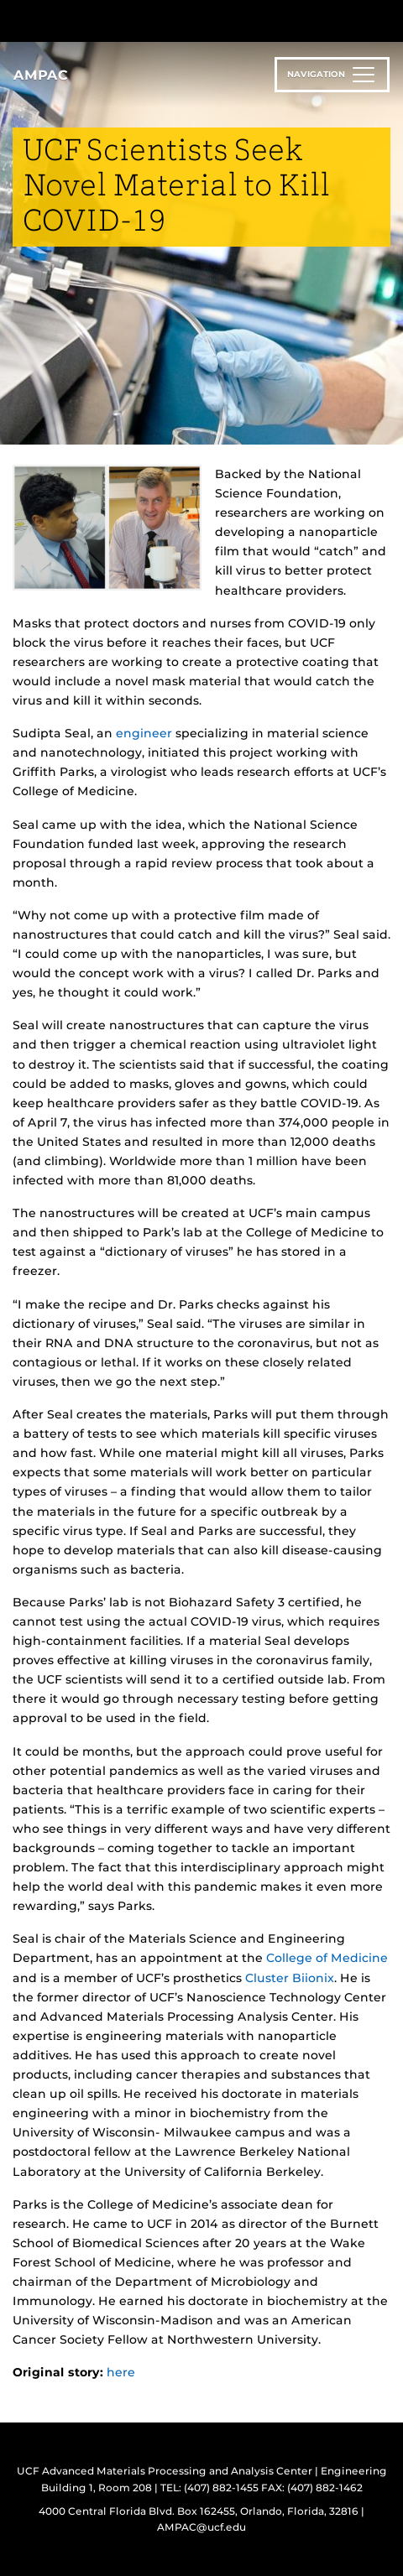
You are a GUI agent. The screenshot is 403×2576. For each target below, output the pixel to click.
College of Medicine (327, 1957)
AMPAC (40, 75)
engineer (144, 733)
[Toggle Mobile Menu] (386, 20)
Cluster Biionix (289, 1977)
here (121, 2372)
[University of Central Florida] (127, 21)
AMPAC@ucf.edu (201, 2527)
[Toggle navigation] (332, 74)
